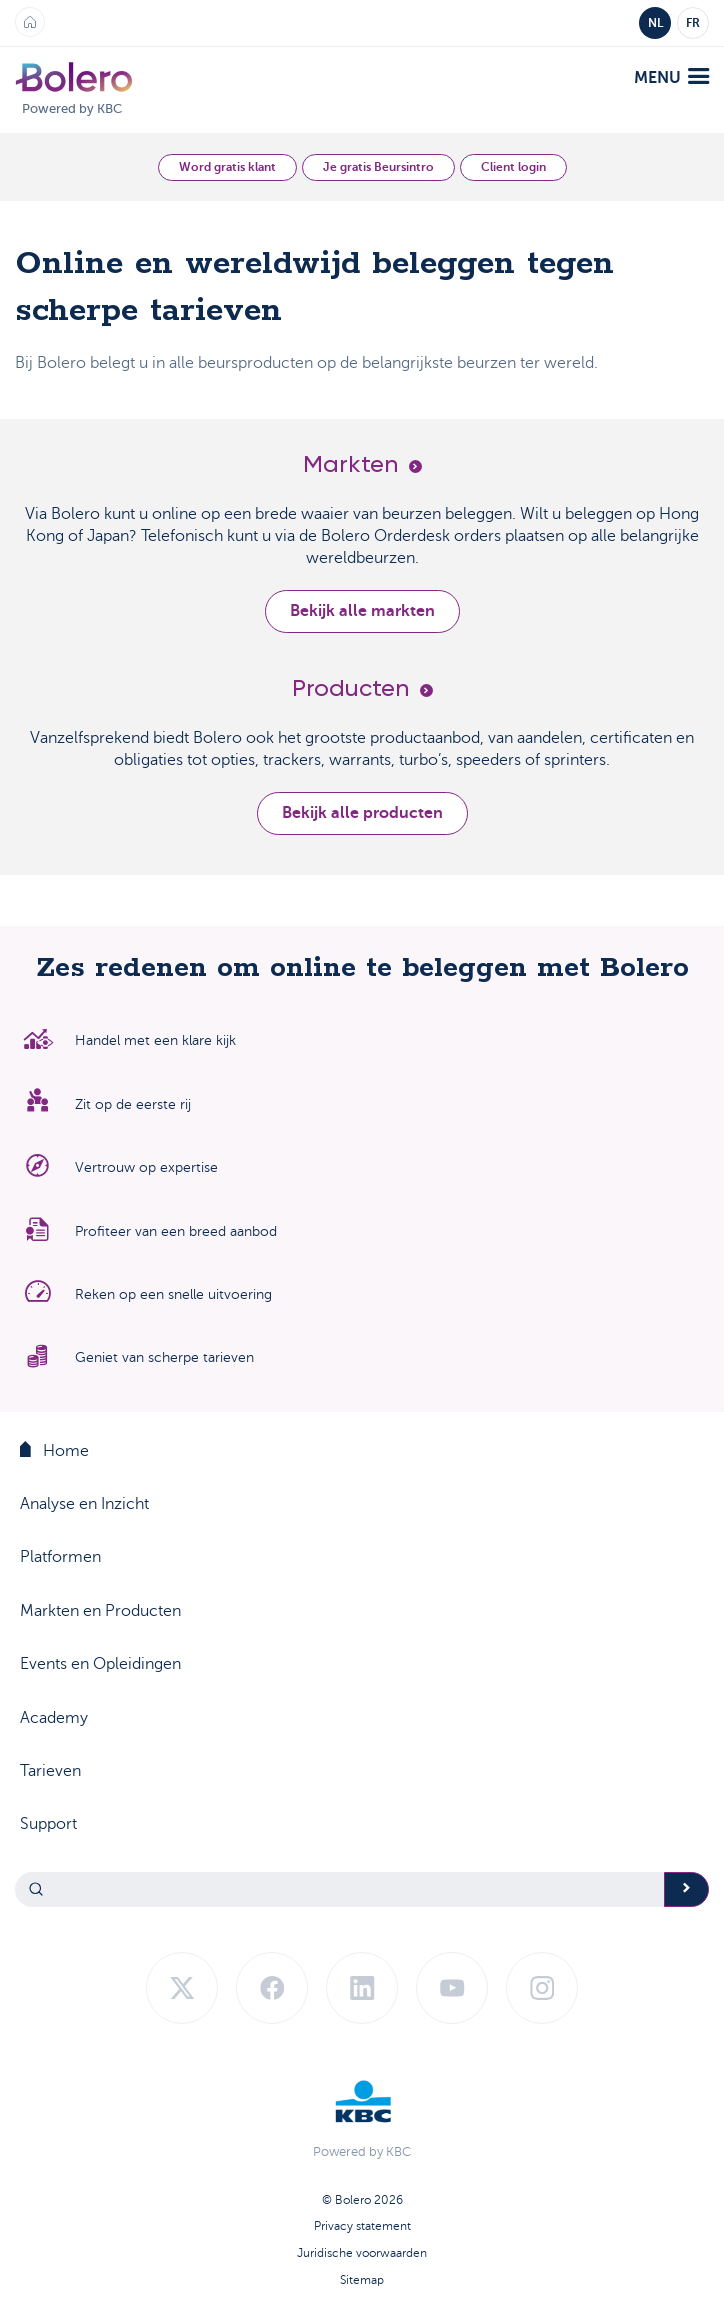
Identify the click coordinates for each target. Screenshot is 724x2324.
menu (671, 77)
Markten (362, 465)
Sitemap (362, 2280)
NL (655, 23)
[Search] (340, 1889)
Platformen (60, 1557)
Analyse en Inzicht (84, 1504)
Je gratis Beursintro (378, 167)
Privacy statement (362, 2226)
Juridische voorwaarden (362, 2253)
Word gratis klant (227, 167)
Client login (513, 167)
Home (54, 1449)
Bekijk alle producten (362, 813)
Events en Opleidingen (100, 1664)
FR (693, 23)
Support (48, 1824)
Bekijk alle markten (362, 611)
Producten (362, 689)
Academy (54, 1717)
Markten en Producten (100, 1611)
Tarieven (50, 1771)
